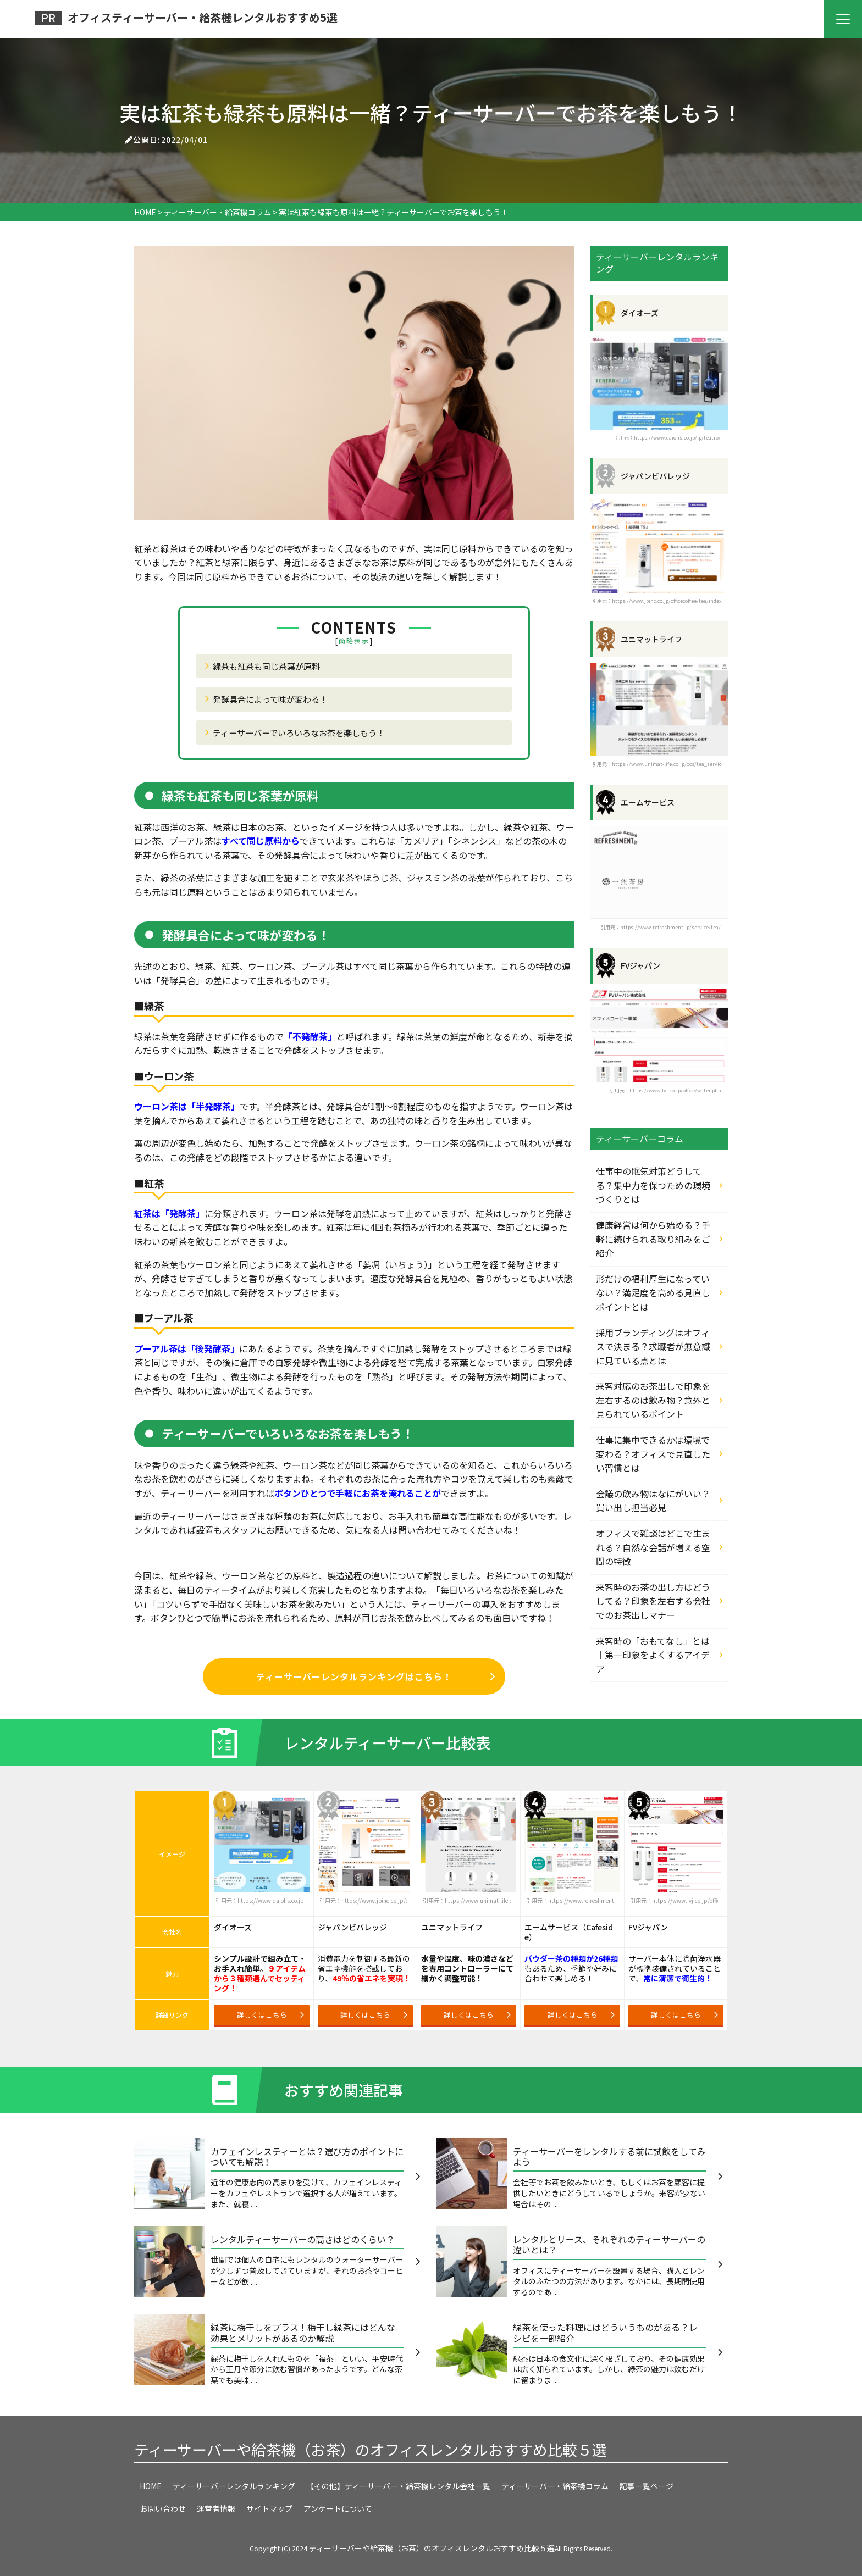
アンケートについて (337, 2508)
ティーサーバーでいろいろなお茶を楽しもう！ (299, 732)
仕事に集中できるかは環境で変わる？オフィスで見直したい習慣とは (653, 1453)
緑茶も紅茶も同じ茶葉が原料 (266, 666)
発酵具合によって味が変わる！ (270, 699)
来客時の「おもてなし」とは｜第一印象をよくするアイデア (653, 1654)
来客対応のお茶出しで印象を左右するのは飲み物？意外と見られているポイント (653, 1399)
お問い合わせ (163, 2508)
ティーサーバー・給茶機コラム (555, 2485)
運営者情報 (216, 2508)
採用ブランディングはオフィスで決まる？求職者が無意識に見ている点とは (653, 1346)
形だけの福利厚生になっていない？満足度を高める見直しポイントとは (653, 1292)
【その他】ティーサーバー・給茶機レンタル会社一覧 (398, 2485)
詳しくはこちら (270, 2014)
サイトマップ (269, 2508)
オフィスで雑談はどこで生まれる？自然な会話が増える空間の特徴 (653, 1547)
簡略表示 (354, 641)
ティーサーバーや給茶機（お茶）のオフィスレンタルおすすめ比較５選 (370, 2449)
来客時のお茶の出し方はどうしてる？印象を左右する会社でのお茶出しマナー (653, 1601)
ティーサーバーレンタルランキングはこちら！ (375, 1676)
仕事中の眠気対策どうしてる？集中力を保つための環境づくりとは (653, 1185)
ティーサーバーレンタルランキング (234, 2485)
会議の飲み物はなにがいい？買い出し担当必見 (653, 1500)
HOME (151, 2485)
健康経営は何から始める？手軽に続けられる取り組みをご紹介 (653, 1238)
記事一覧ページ (646, 2485)
